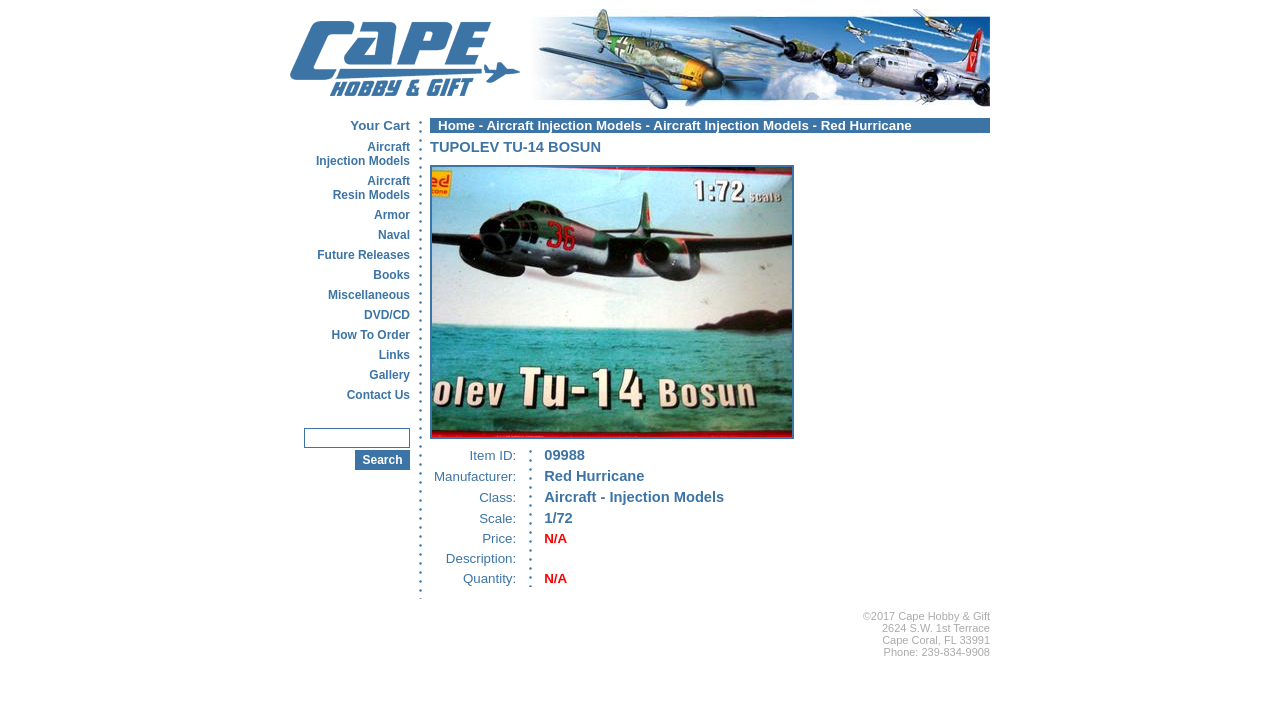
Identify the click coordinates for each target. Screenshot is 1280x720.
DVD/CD (387, 315)
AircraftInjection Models (363, 154)
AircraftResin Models (371, 188)
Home (456, 125)
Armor (392, 215)
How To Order (371, 335)
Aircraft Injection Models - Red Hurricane (782, 125)
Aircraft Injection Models (564, 125)
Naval (394, 235)
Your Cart (380, 125)
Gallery (389, 375)
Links (394, 355)
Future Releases (363, 255)
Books (391, 275)
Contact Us (378, 395)
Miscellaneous (369, 295)
